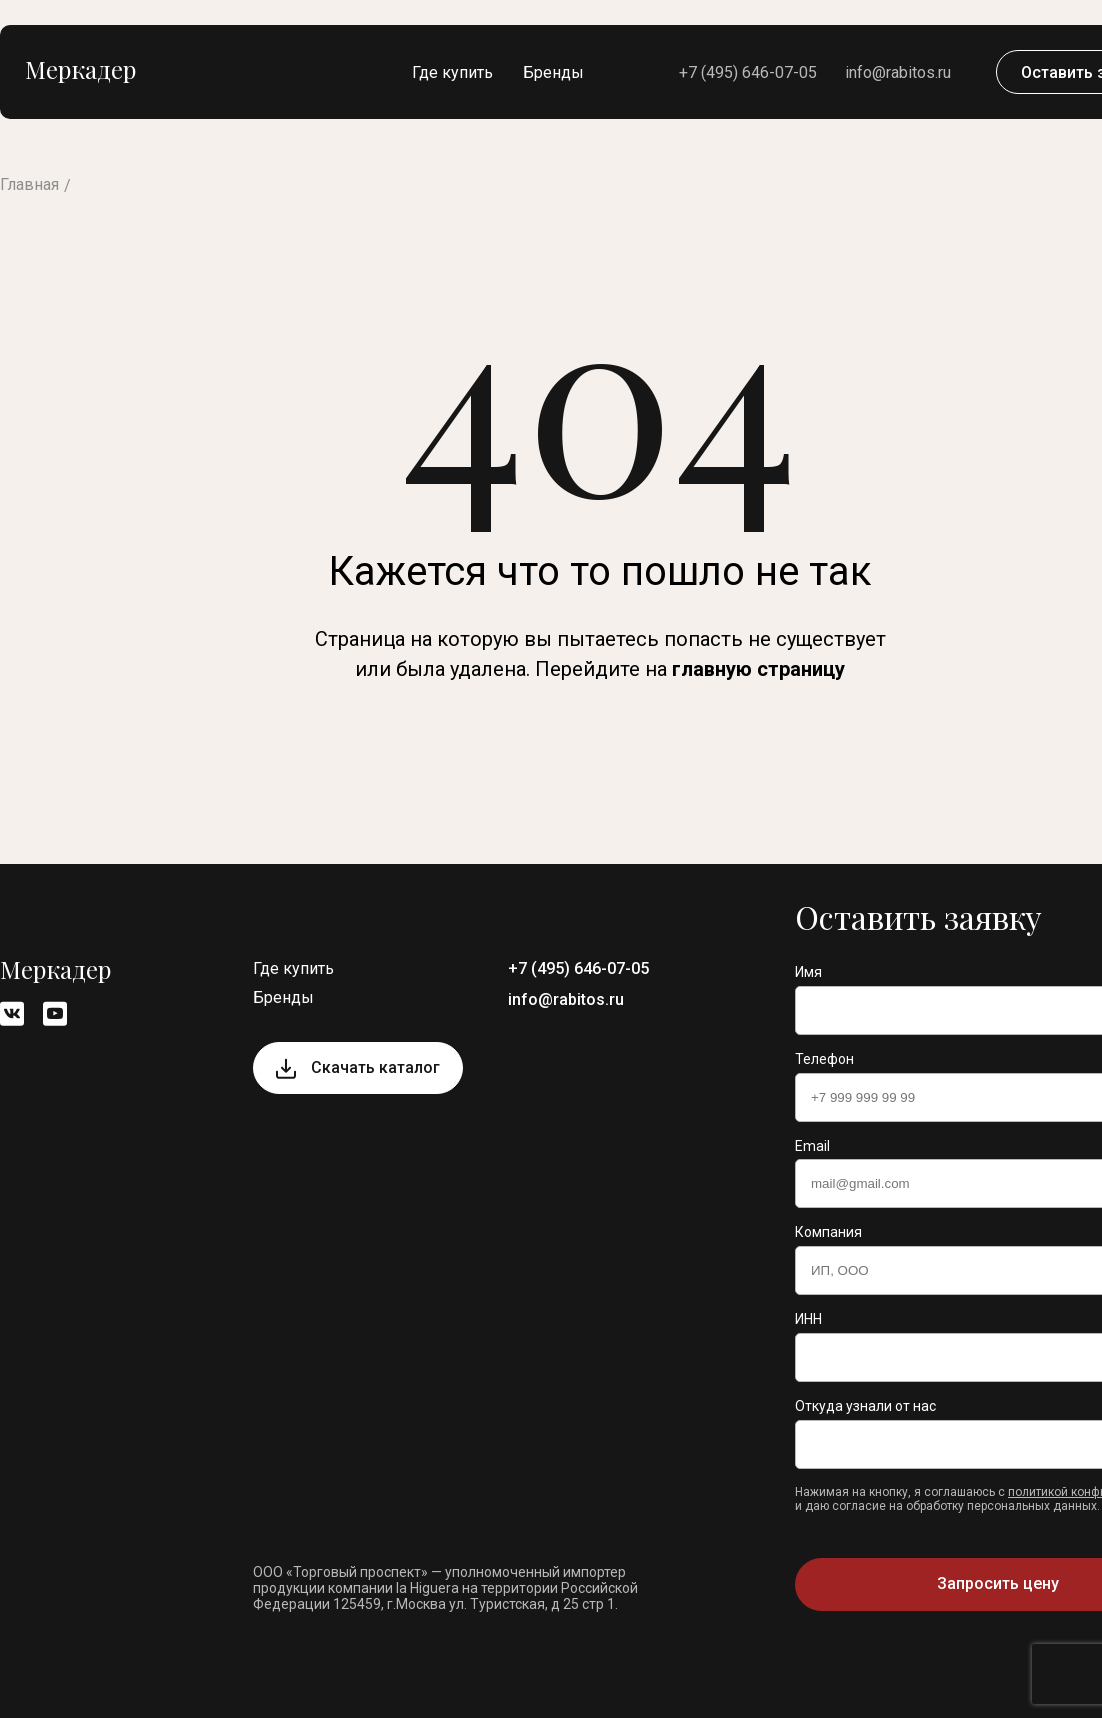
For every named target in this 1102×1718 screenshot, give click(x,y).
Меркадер (80, 69)
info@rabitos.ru (898, 72)
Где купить (452, 72)
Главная (29, 184)
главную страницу (758, 669)
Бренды (553, 72)
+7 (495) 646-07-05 (748, 72)
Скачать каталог (375, 1067)
